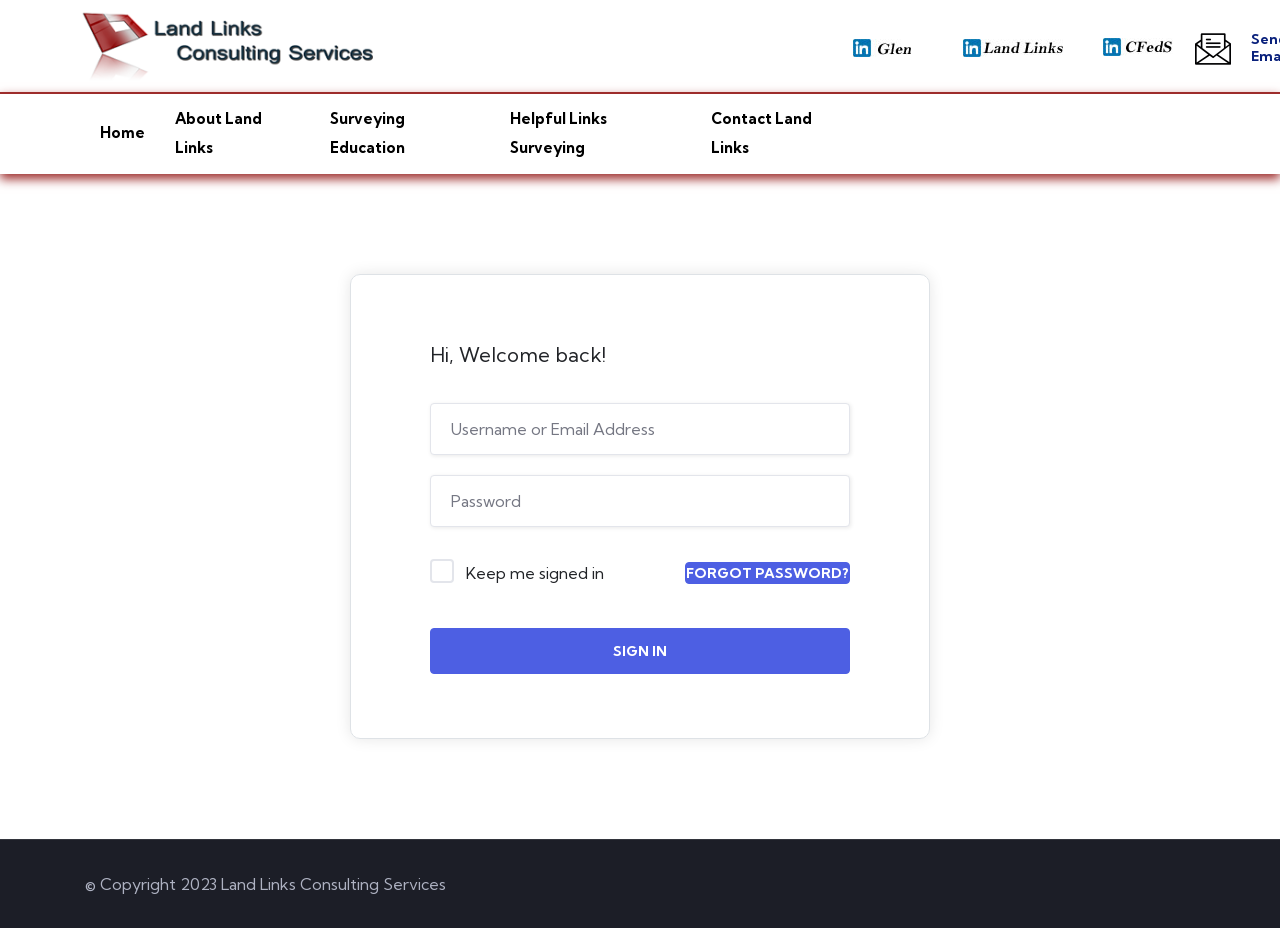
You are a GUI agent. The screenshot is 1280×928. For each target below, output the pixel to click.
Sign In (640, 651)
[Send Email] (1213, 49)
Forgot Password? (767, 573)
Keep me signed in (535, 573)
